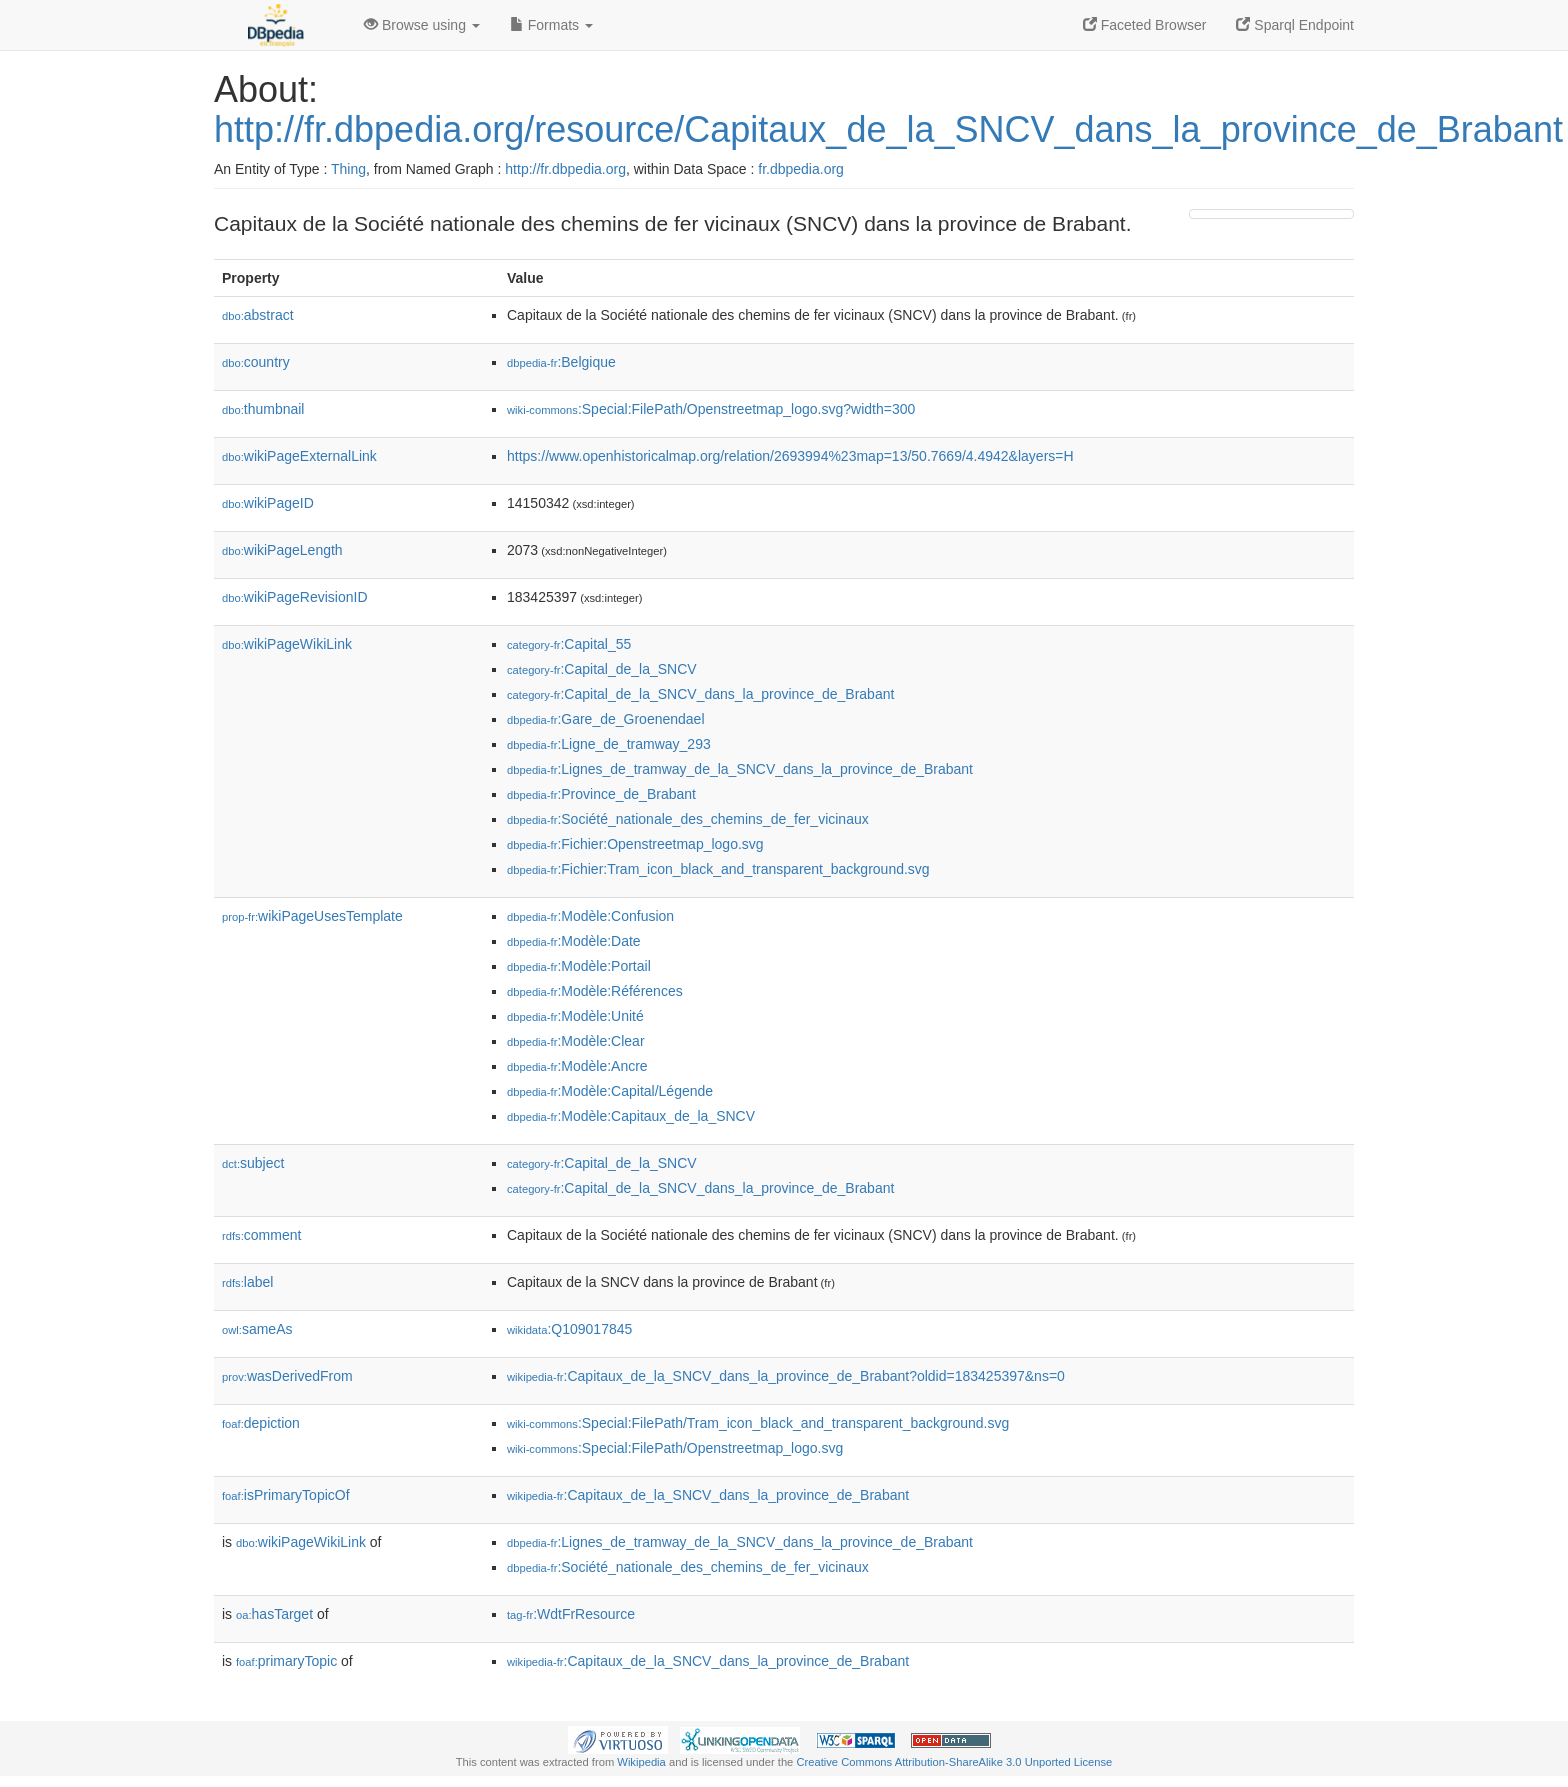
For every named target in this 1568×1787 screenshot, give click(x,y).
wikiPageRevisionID (295, 597)
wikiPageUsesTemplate (312, 916)
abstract (258, 315)
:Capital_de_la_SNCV (602, 669)
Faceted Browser (1145, 25)
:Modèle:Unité (575, 1016)
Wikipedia (641, 1762)
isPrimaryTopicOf (286, 1495)
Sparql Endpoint (1295, 25)
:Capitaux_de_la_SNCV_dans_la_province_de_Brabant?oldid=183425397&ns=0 (786, 1376)
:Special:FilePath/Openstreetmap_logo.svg (675, 1448)
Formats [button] (551, 25)
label (247, 1282)
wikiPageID (268, 503)
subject (253, 1163)
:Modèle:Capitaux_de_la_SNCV (631, 1116)
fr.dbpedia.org (801, 169)
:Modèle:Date (574, 941)
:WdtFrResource (571, 1614)
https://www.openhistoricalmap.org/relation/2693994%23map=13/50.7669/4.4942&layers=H (790, 456)
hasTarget (274, 1614)
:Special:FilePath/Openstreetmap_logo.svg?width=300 (711, 409)
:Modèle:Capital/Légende (610, 1091)
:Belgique (561, 362)
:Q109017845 (569, 1329)
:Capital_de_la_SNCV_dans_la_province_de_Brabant (700, 694)
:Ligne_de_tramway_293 (609, 744)
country (256, 362)
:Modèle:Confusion (590, 916)
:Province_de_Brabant (601, 794)
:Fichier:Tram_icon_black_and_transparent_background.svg (718, 869)
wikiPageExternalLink (299, 456)
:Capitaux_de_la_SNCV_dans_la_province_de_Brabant (708, 1495)
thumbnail (263, 409)
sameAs (257, 1329)
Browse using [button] (422, 25)
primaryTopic (286, 1661)
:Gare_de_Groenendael (606, 719)
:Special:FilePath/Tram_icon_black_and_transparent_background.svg (758, 1423)
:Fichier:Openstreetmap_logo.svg (635, 844)
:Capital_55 (569, 644)
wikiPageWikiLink (287, 644)
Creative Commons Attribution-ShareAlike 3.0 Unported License (954, 1762)
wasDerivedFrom (287, 1376)
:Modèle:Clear (576, 1041)
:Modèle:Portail (579, 966)
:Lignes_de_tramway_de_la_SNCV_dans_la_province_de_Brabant (740, 769)
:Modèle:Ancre (577, 1066)
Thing (348, 169)
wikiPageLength (282, 550)
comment (261, 1235)
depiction (261, 1423)
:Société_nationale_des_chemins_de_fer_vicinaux (688, 819)
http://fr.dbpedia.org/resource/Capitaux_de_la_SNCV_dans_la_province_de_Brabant (888, 129)
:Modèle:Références (595, 991)
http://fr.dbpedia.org (565, 169)
